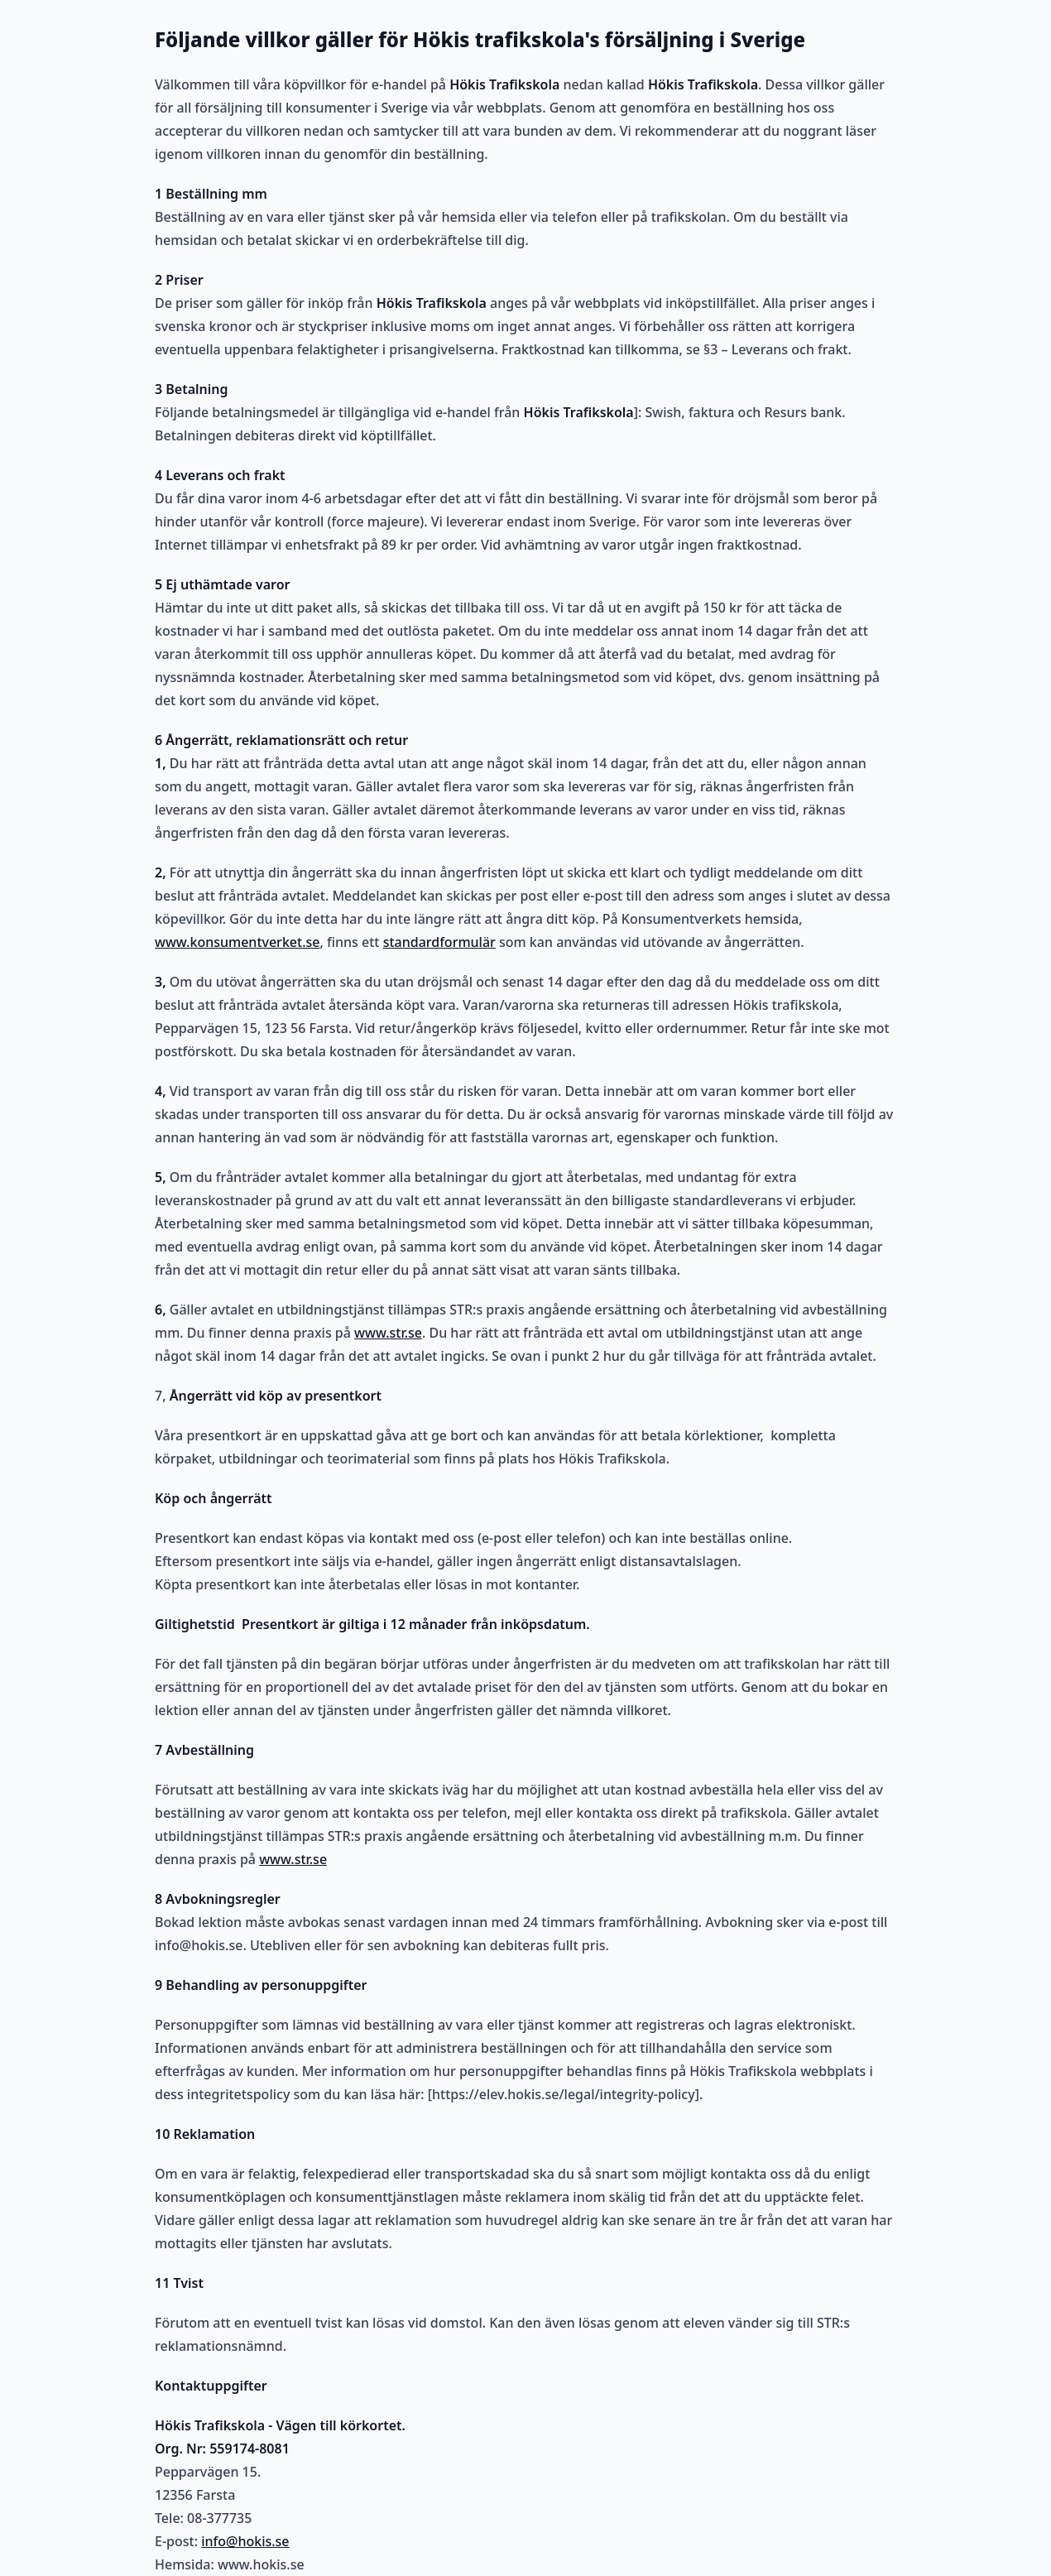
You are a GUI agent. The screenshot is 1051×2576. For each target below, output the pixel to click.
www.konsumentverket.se (237, 942)
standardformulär (439, 942)
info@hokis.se (245, 2541)
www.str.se (388, 1333)
